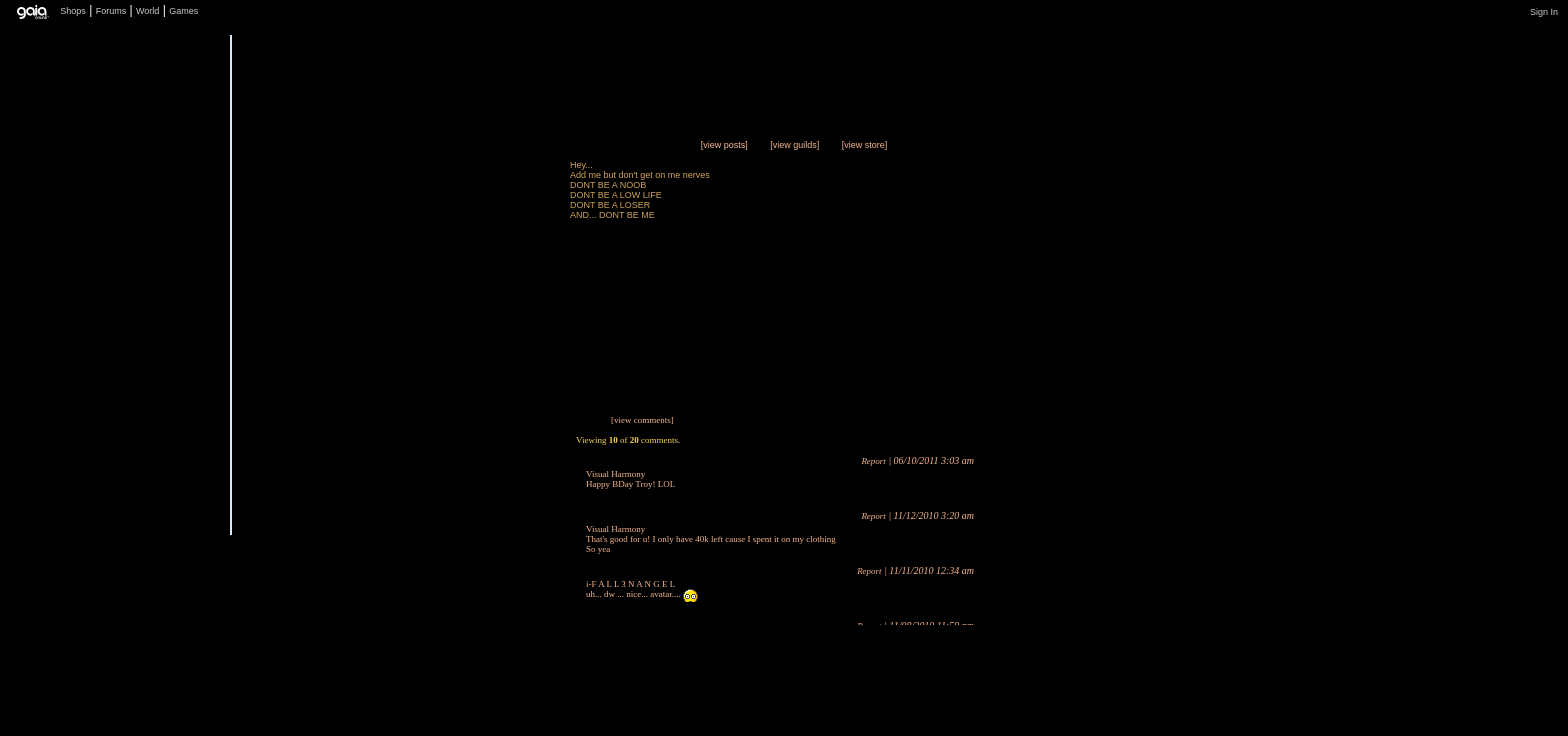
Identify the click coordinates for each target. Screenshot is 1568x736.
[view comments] (642, 420)
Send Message (499, 496)
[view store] (865, 145)
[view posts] (724, 145)
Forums (111, 11)
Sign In (1544, 12)
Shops (73, 11)
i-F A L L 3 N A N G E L (630, 584)
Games (183, 11)
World (147, 11)
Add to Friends (499, 536)
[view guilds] (794, 145)
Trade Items (499, 456)
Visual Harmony (615, 474)
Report (873, 461)
